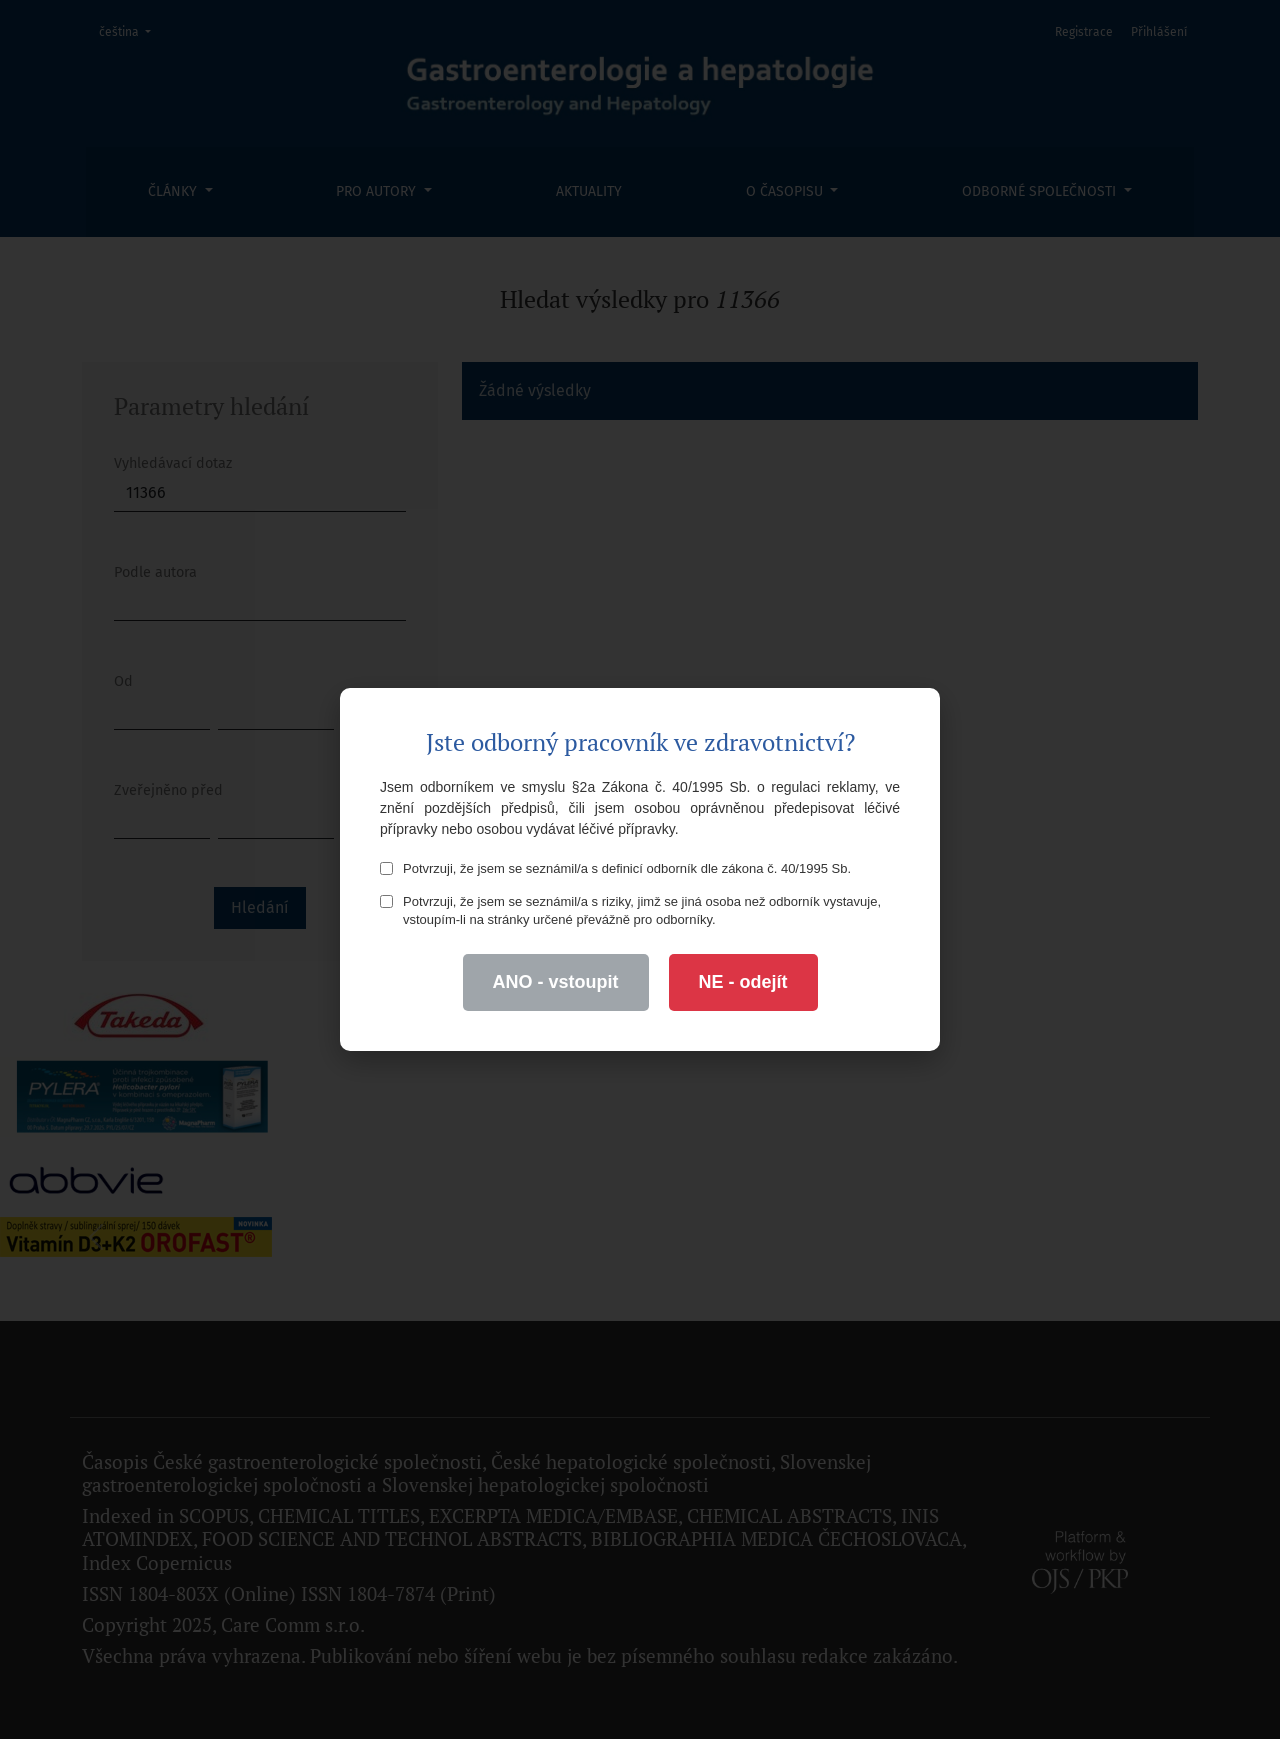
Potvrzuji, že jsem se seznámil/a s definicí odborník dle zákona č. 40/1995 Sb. (615, 868)
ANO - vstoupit (556, 982)
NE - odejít (743, 982)
